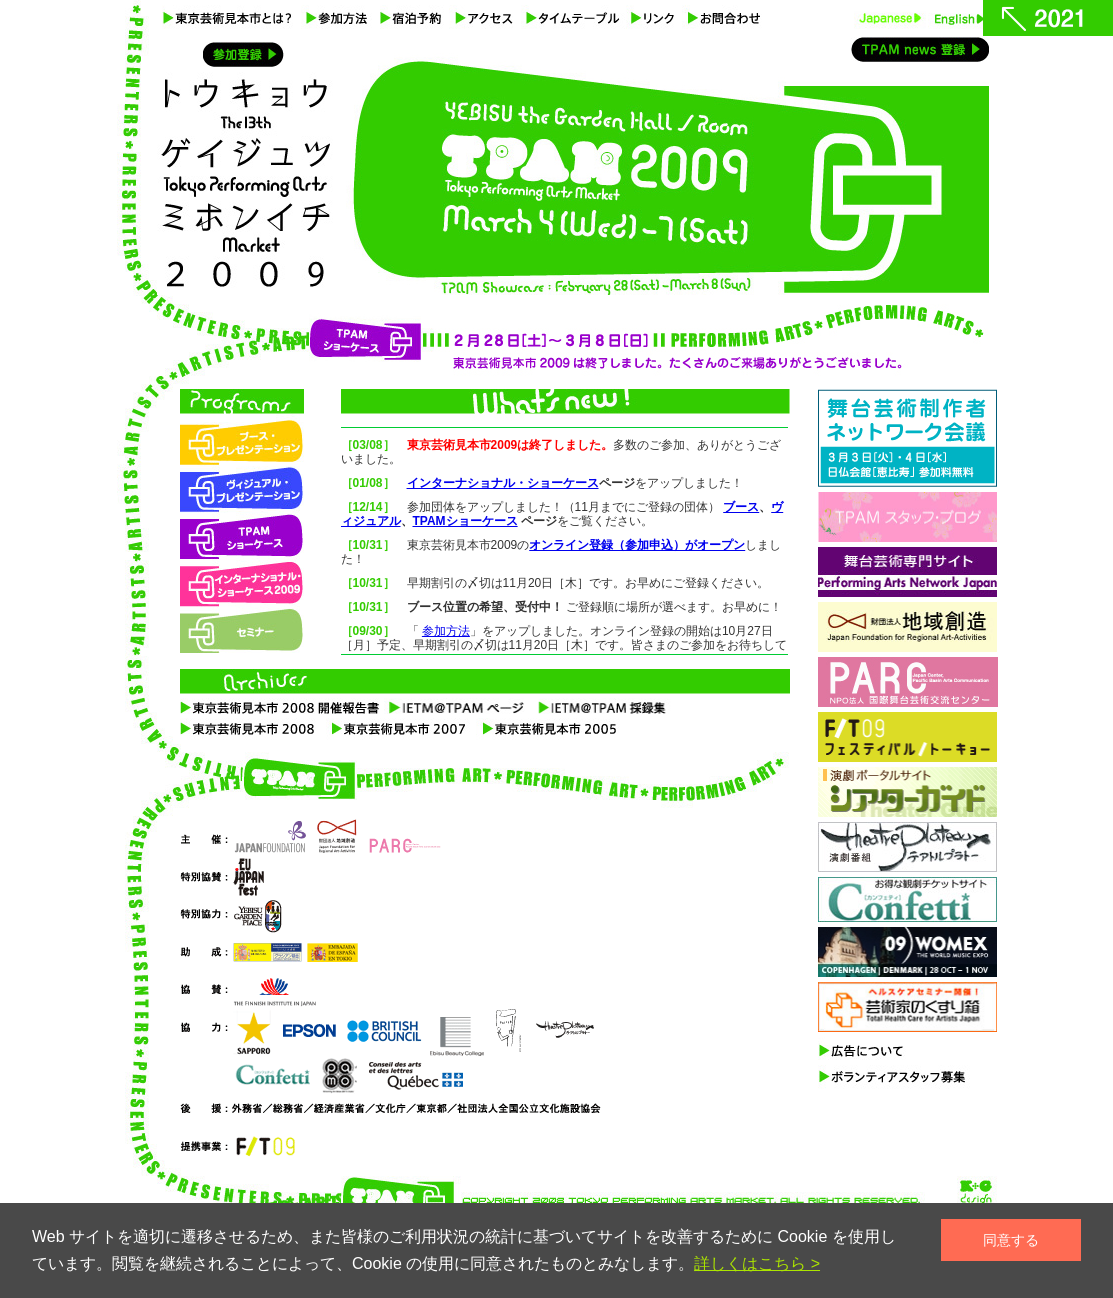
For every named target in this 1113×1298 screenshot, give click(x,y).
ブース (741, 507)
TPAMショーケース (465, 521)
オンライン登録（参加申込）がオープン (637, 545)
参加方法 (446, 631)
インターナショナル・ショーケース (503, 483)
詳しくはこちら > (757, 1263)
